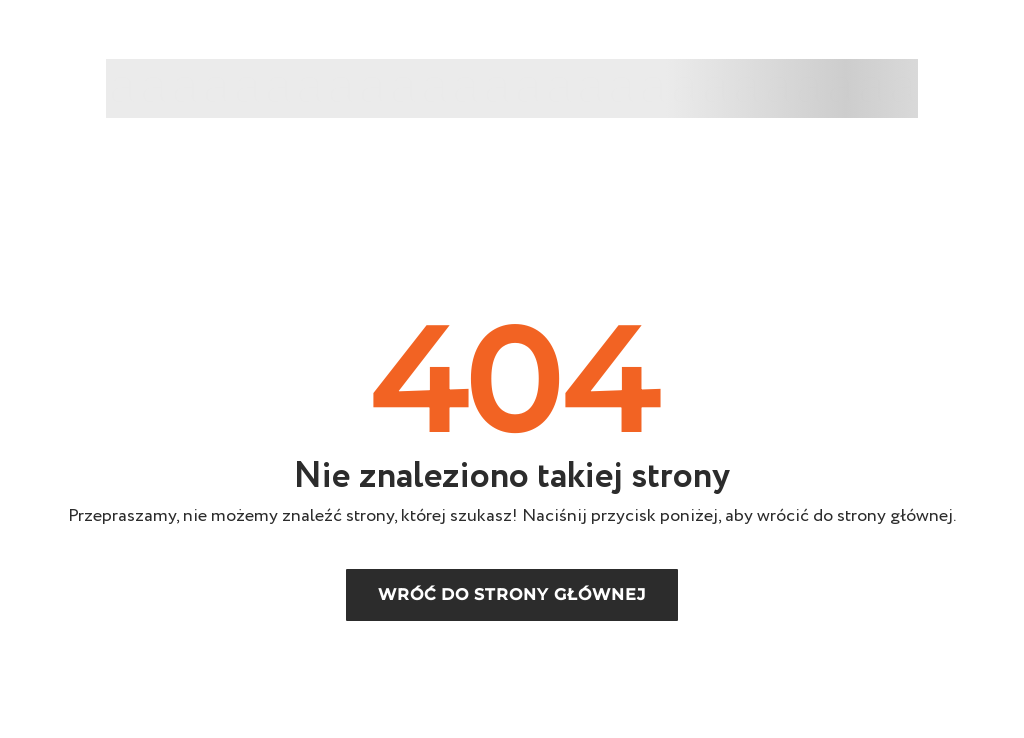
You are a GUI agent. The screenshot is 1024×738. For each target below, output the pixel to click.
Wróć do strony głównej (512, 594)
